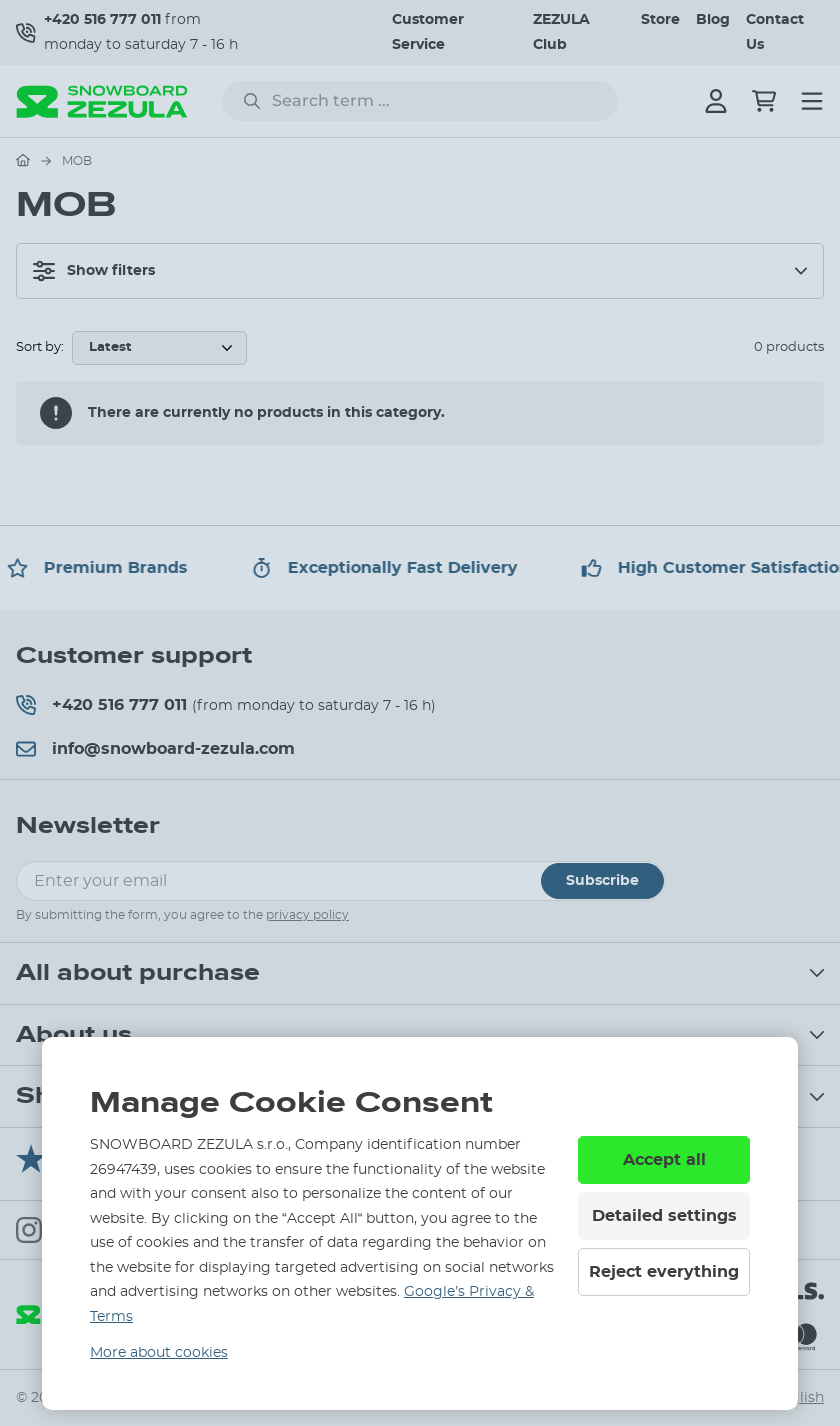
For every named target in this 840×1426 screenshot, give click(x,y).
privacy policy (307, 915)
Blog (713, 20)
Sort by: (40, 347)
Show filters (94, 271)
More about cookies (159, 1353)
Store (660, 20)
